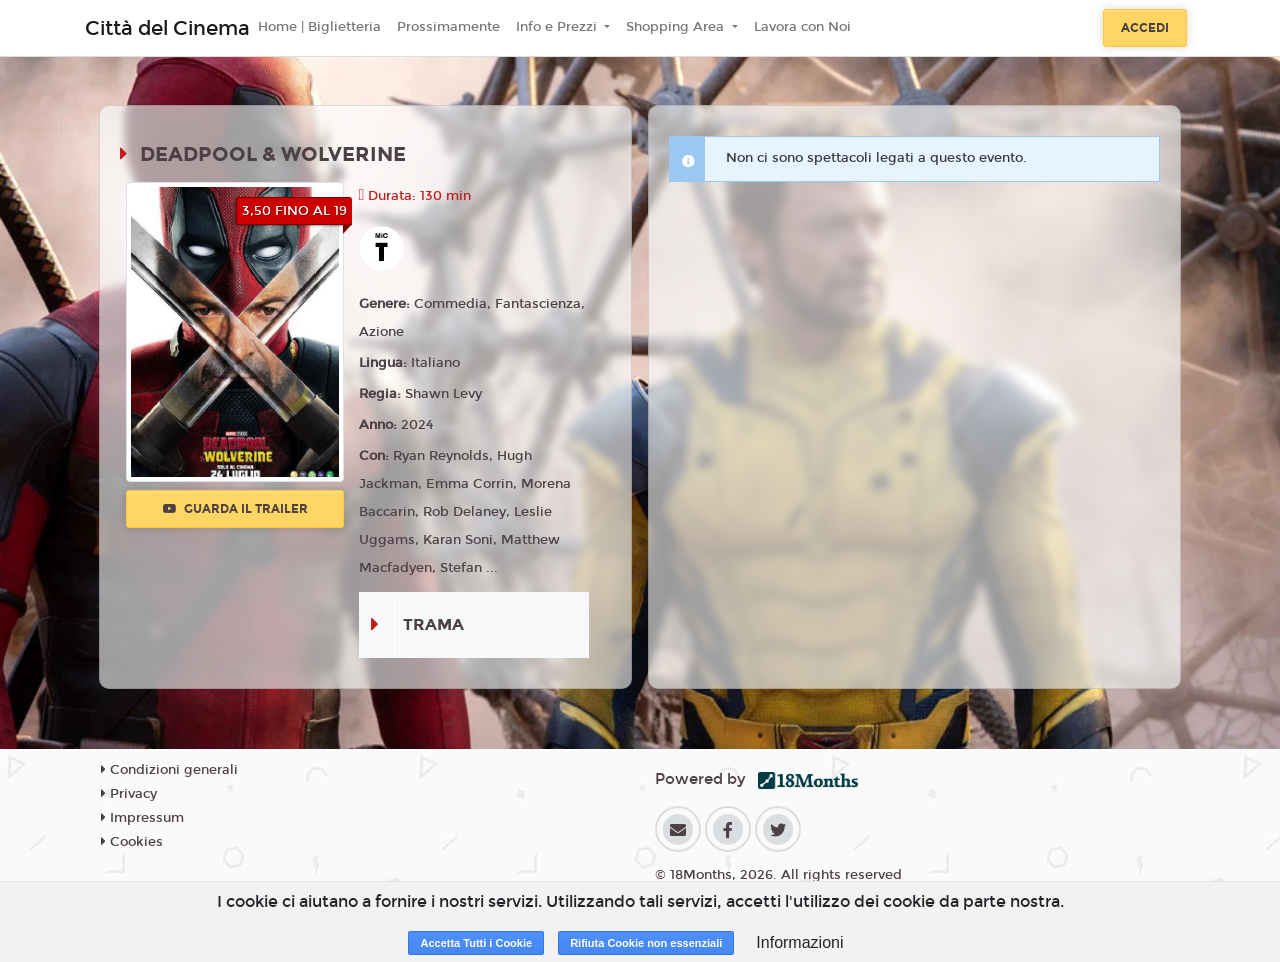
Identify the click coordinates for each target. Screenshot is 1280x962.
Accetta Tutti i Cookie (476, 943)
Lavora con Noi (802, 27)
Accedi (1145, 28)
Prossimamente (448, 27)
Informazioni (799, 942)
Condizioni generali (169, 770)
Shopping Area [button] (677, 27)
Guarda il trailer (235, 509)
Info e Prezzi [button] (558, 27)
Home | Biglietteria (319, 27)
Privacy (129, 794)
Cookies (132, 842)
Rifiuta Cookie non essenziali (646, 943)
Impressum (142, 818)
